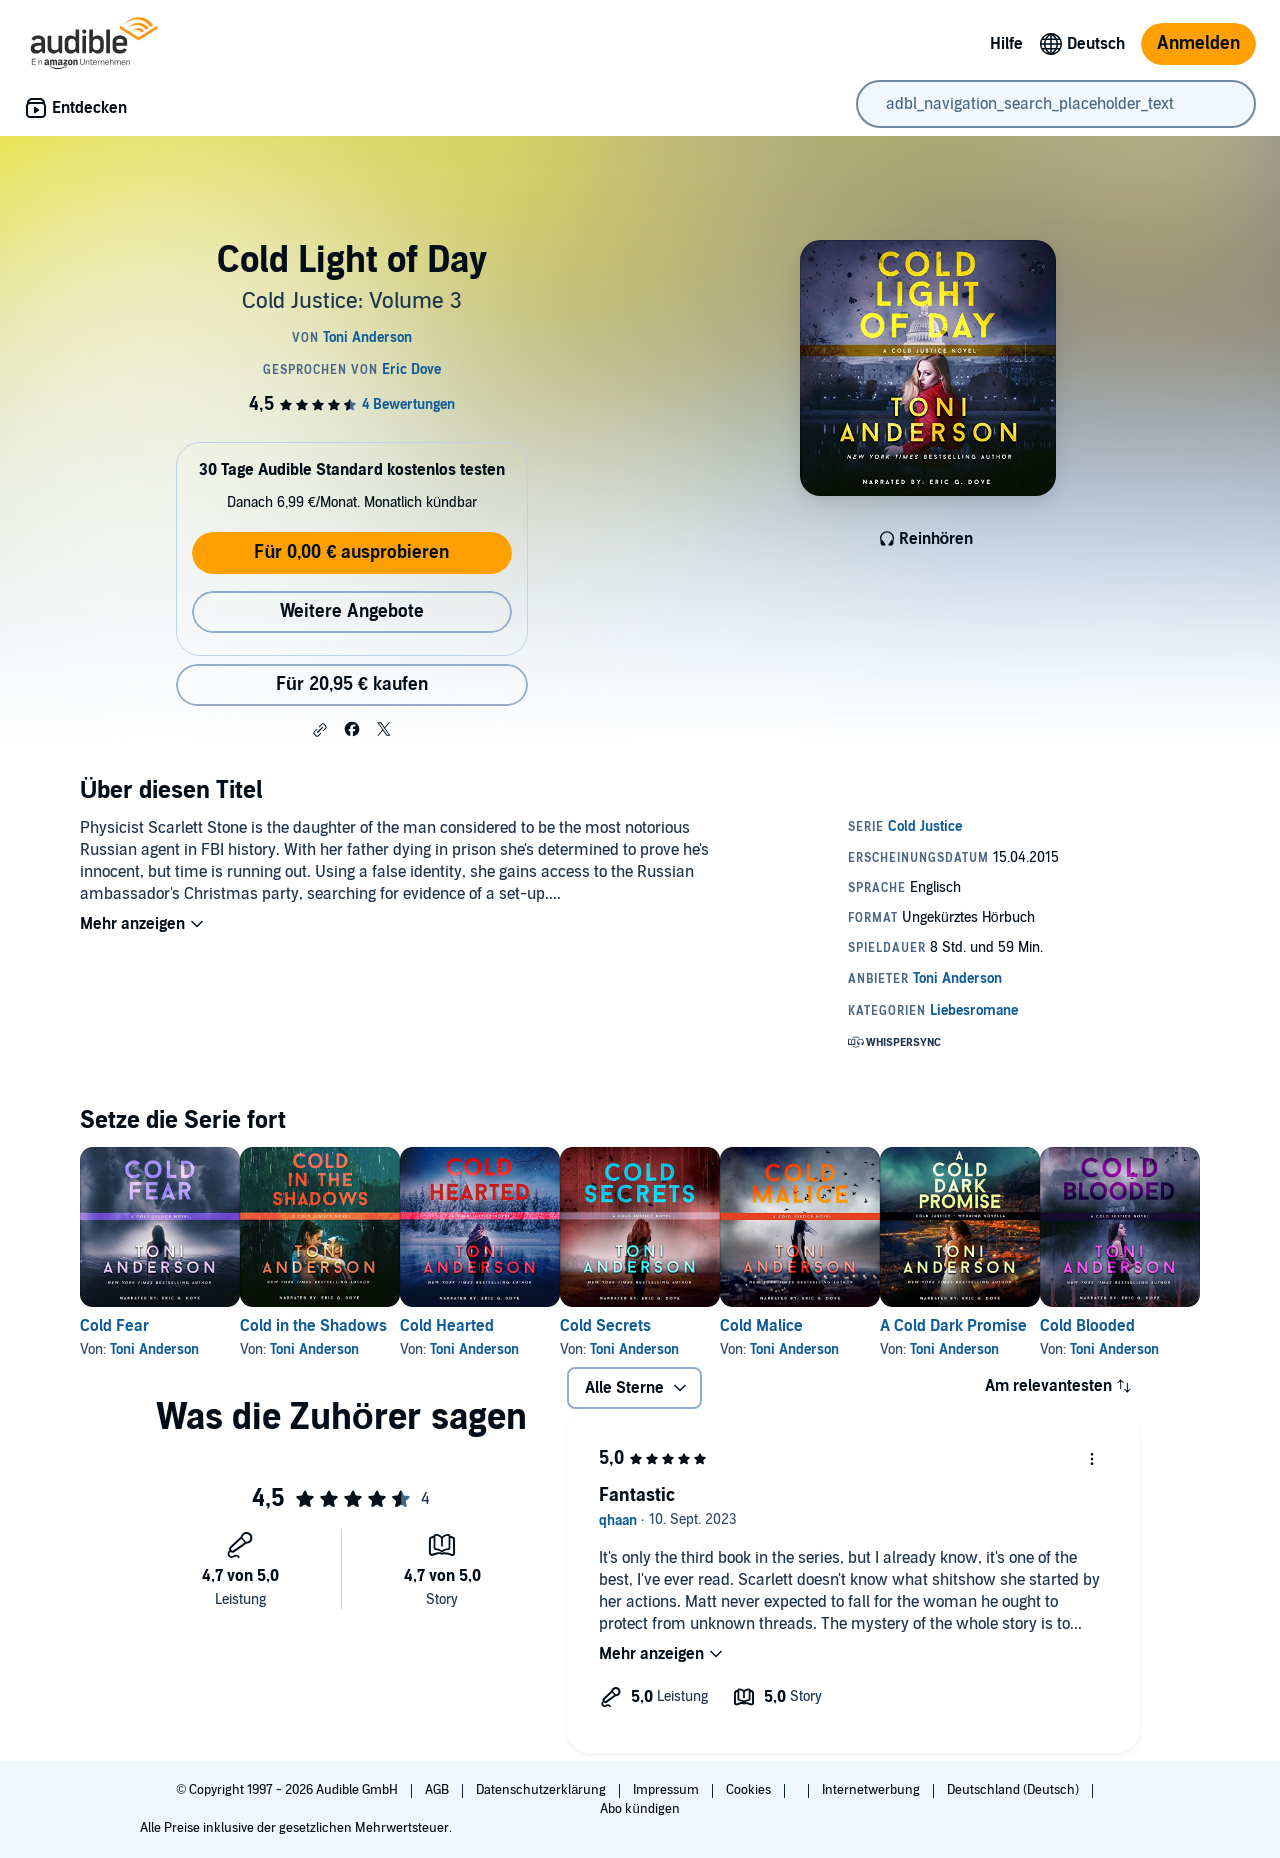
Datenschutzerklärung (542, 1790)
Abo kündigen (639, 1809)
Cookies (750, 1790)
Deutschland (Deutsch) (1014, 1790)
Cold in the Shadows (345, 1326)
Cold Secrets (701, 1326)
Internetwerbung (872, 1790)
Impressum (667, 1790)
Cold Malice (889, 1326)
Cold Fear (114, 1326)
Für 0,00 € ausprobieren (351, 552)
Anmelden (1198, 43)
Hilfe (1006, 44)
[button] (320, 730)
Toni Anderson (154, 1349)
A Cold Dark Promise (1113, 1326)
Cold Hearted (511, 1326)
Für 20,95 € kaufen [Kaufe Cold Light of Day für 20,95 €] (352, 684)
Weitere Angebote (352, 611)
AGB (438, 1790)
